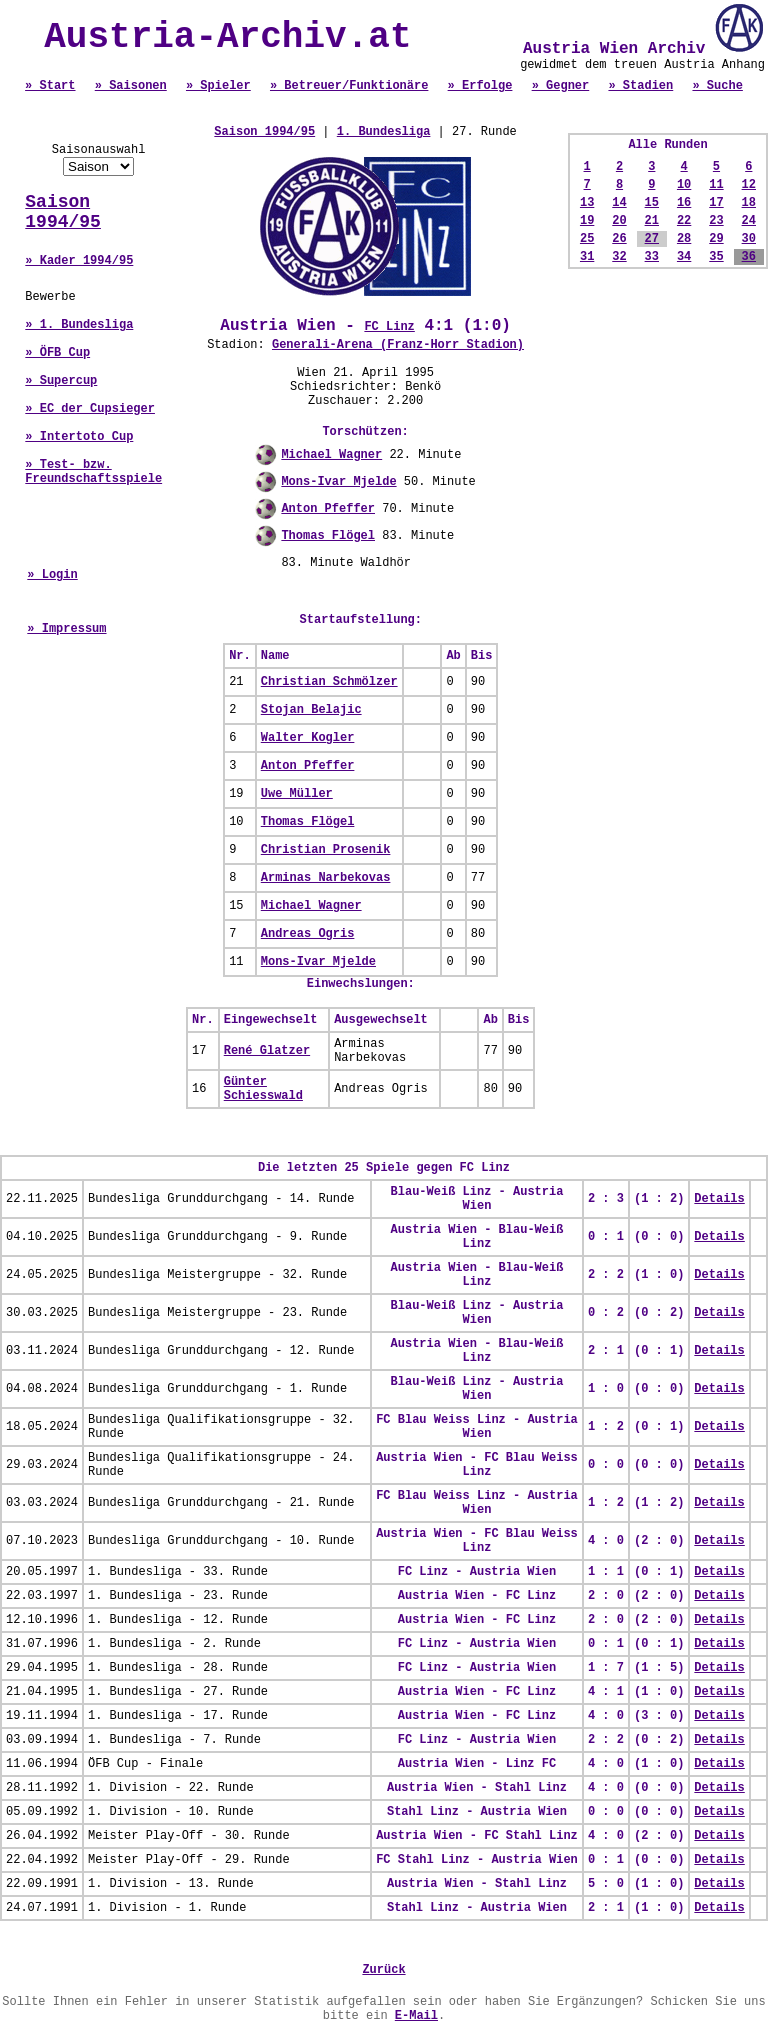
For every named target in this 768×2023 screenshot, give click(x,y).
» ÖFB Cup (57, 353)
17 (716, 203)
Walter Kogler (308, 738)
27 (652, 239)
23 (716, 221)
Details (719, 1199)
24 (749, 221)
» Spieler (218, 86)
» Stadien (640, 86)
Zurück (383, 1970)
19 (587, 221)
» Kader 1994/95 (79, 261)
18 (749, 203)
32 (619, 257)
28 (684, 239)
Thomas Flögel (328, 536)
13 (587, 203)
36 (749, 257)
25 (587, 239)
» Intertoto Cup (79, 437)
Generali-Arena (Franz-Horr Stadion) (398, 345)
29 (716, 239)
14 (619, 203)
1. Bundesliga (384, 132)
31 (587, 257)
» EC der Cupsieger (90, 409)
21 (652, 221)
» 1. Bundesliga (79, 325)
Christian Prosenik (326, 850)
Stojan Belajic (311, 710)
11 (716, 185)
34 (684, 257)
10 (684, 185)
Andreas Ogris (308, 934)
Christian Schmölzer (329, 682)
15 (652, 203)
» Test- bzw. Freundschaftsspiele (93, 472)
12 (749, 185)
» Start (50, 86)
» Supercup (61, 381)
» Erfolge (480, 86)
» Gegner (561, 86)
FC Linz (389, 327)
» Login (52, 575)
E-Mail (416, 2016)
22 (684, 221)
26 (619, 239)
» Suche (717, 86)
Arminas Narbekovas (326, 878)
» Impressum (66, 629)
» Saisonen (131, 86)
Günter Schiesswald (263, 1089)
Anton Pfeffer (328, 509)
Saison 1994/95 (63, 212)
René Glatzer (267, 1051)
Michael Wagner (331, 455)
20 (619, 221)
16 (684, 203)
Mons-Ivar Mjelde (338, 482)
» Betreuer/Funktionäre (349, 86)
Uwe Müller (297, 794)
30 (749, 239)
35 (716, 257)
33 (652, 257)
